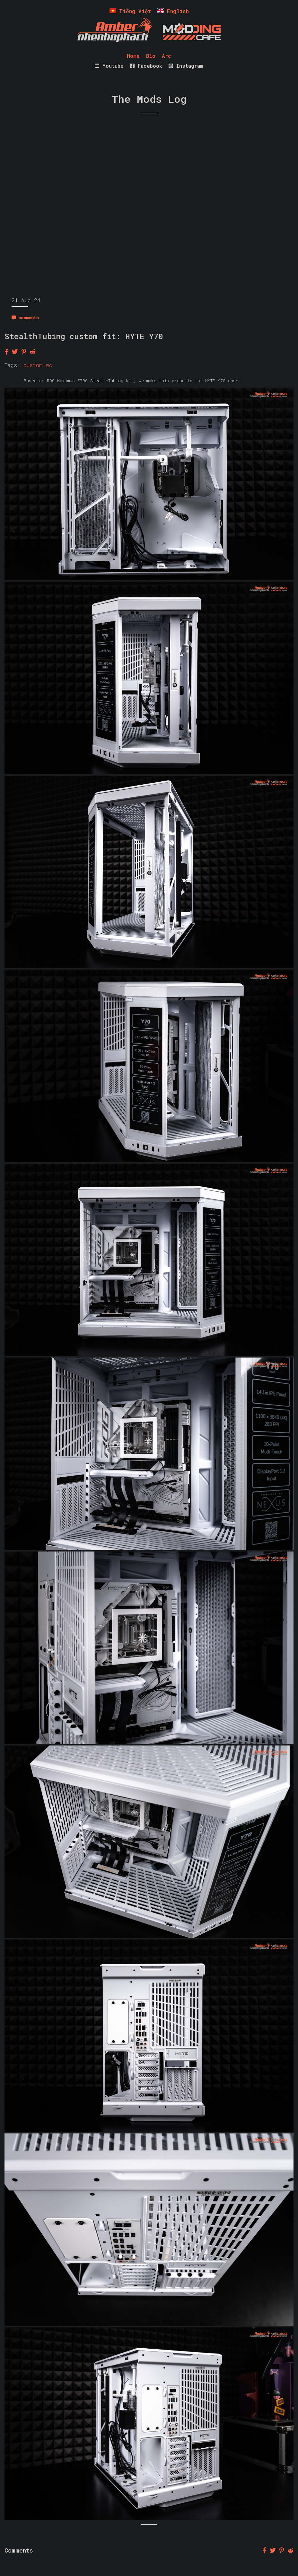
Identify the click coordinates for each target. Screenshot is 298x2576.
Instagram (186, 65)
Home (133, 55)
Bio (150, 55)
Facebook (146, 65)
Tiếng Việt (130, 11)
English (173, 11)
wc (49, 365)
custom (33, 365)
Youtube (109, 65)
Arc (166, 55)
